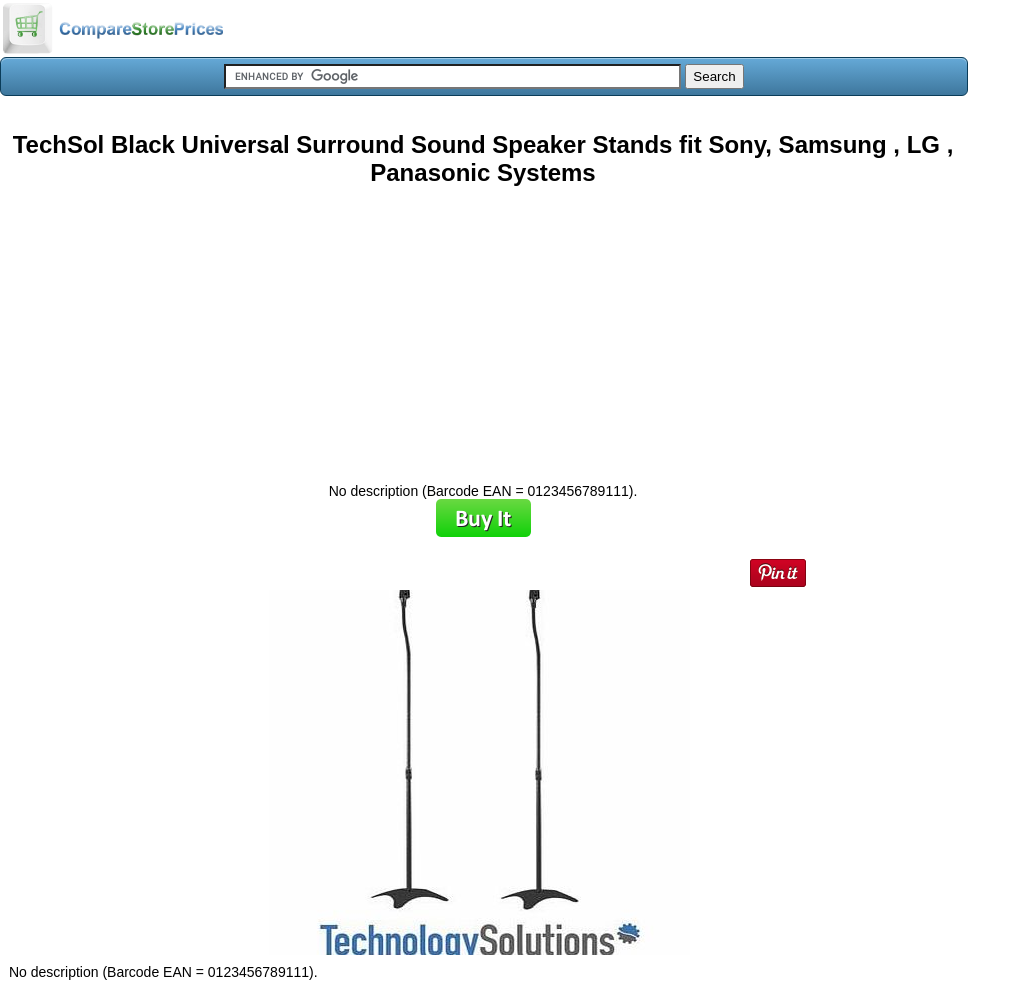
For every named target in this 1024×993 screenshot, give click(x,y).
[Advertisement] (483, 327)
